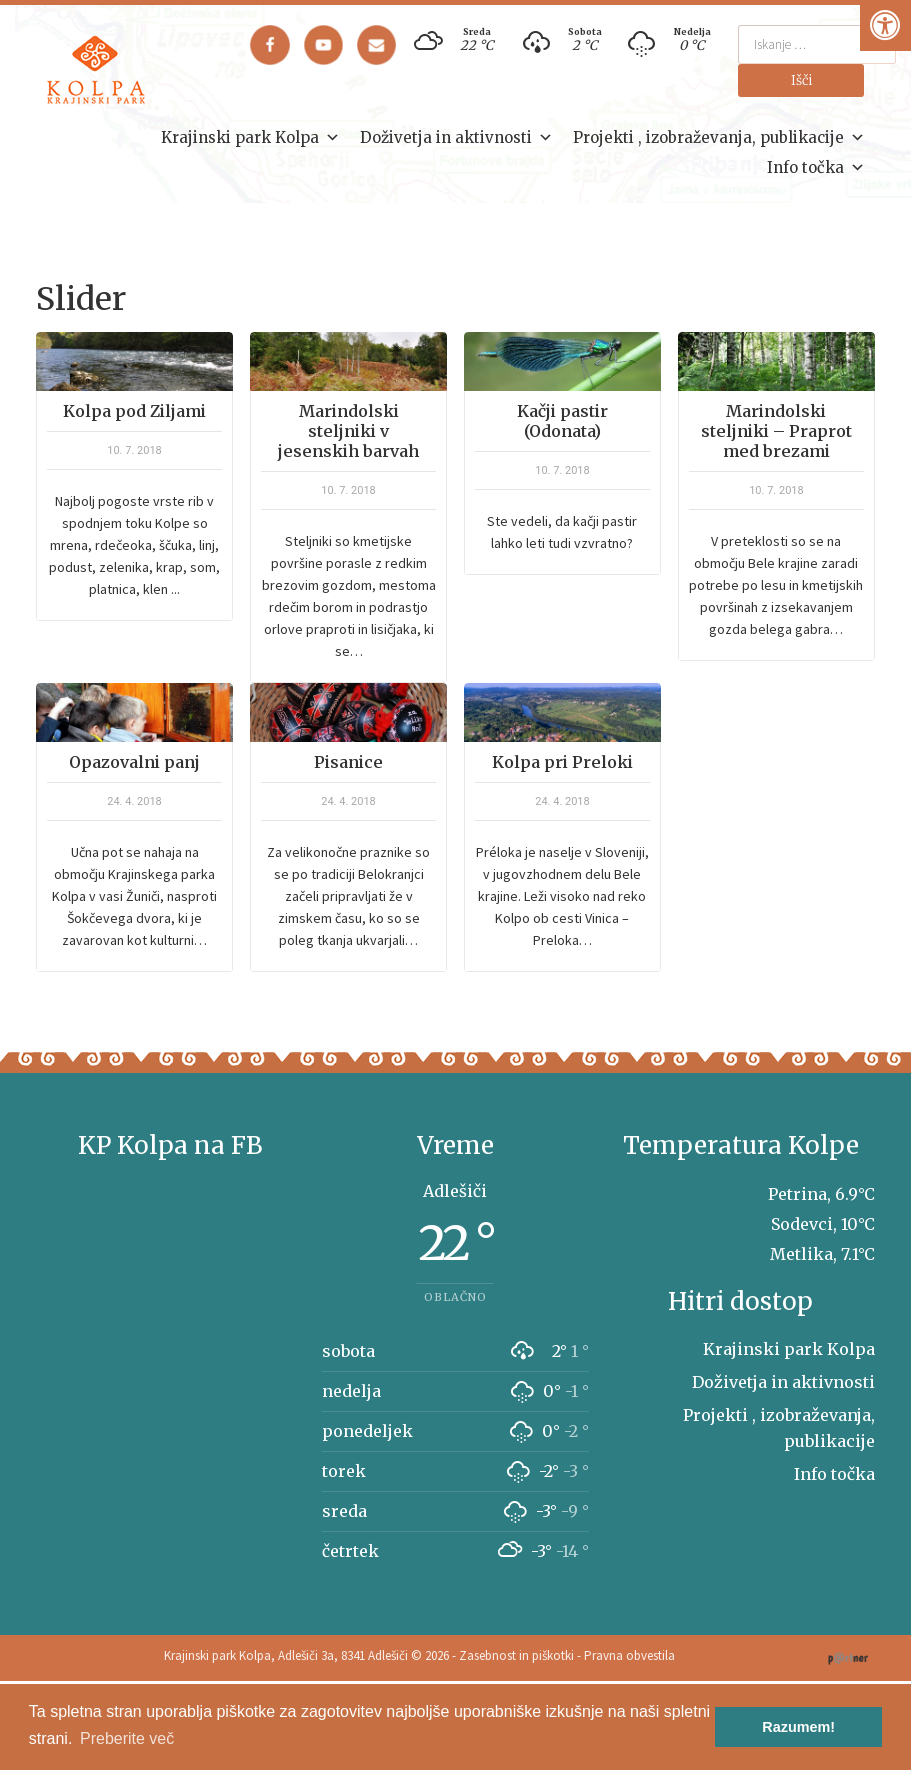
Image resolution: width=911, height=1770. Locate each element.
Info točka (816, 168)
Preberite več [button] (127, 1738)
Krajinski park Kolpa (250, 138)
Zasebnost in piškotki (516, 1655)
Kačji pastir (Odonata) (562, 421)
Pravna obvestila (629, 1655)
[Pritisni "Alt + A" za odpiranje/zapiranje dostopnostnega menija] (885, 25)
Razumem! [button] (798, 1727)
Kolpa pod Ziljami (134, 411)
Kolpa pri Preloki (562, 762)
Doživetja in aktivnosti (456, 138)
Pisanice (348, 762)
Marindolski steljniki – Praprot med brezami (776, 431)
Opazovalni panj (134, 762)
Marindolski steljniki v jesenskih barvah (348, 431)
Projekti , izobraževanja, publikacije (719, 138)
